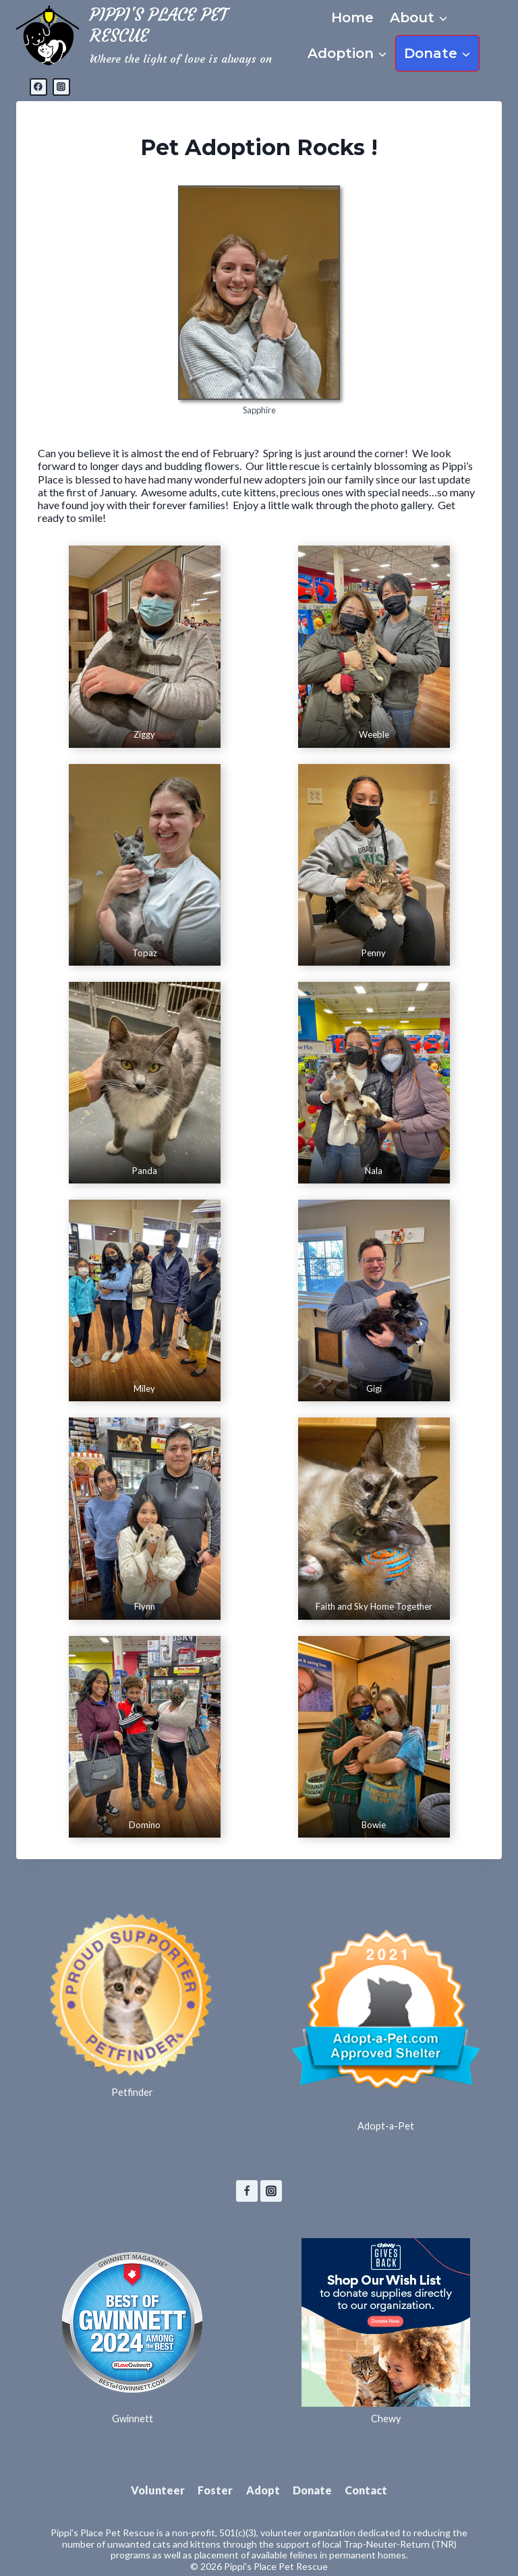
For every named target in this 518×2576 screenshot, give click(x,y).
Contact (366, 2490)
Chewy (386, 2418)
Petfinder (132, 2092)
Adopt (263, 2490)
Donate (312, 2490)
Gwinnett (132, 2418)
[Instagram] (61, 87)
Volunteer (158, 2490)
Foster (215, 2490)
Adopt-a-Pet (385, 2126)
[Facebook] (38, 87)
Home (352, 17)
